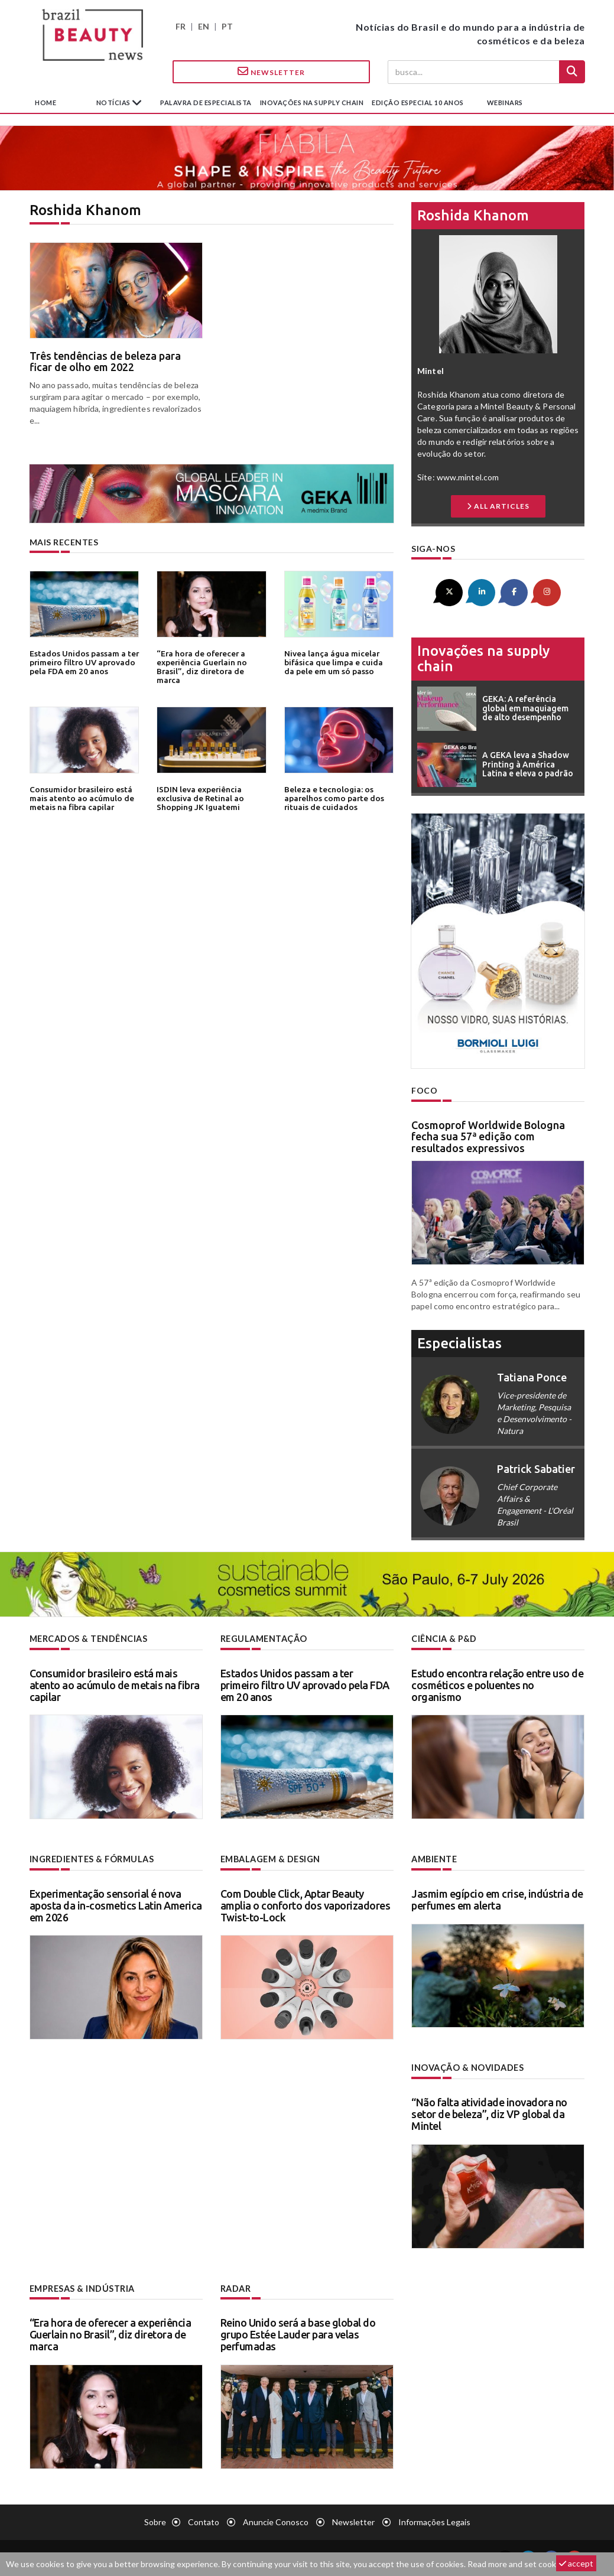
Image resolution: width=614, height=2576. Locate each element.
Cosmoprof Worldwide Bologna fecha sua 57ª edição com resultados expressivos (488, 1136)
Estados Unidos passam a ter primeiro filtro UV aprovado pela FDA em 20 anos (83, 662)
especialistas (459, 1343)
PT (227, 26)
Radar (235, 2287)
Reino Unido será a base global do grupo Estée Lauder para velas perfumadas (298, 2332)
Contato (203, 2520)
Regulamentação (263, 1638)
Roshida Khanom (473, 215)
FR (181, 26)
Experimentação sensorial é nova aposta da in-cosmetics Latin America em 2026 (116, 1904)
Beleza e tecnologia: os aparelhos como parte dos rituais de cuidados (332, 798)
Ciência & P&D (444, 1638)
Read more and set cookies (517, 2564)
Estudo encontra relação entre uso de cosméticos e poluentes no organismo (497, 1684)
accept (576, 2563)
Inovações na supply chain (312, 102)
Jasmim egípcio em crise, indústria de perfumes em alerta (497, 1898)
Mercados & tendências (89, 1638)
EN (203, 26)
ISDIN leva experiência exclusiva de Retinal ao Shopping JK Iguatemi (200, 798)
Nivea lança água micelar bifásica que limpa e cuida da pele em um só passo (338, 662)
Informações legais (434, 2520)
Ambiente (434, 1858)
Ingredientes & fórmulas (91, 1858)
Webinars (505, 102)
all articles (498, 506)
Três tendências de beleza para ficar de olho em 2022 (105, 361)
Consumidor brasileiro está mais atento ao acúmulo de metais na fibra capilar (81, 798)
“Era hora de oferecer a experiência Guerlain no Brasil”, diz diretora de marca (211, 662)
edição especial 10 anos (418, 102)
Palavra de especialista (206, 102)
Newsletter (271, 71)
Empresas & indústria (82, 2287)
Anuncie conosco (275, 2520)
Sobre (155, 2520)
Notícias (114, 102)
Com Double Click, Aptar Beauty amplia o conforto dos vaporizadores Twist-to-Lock (305, 1904)
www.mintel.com (468, 477)
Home (45, 102)
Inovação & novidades (467, 2066)
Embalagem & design (270, 1858)
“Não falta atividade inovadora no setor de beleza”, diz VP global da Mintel (489, 2113)
